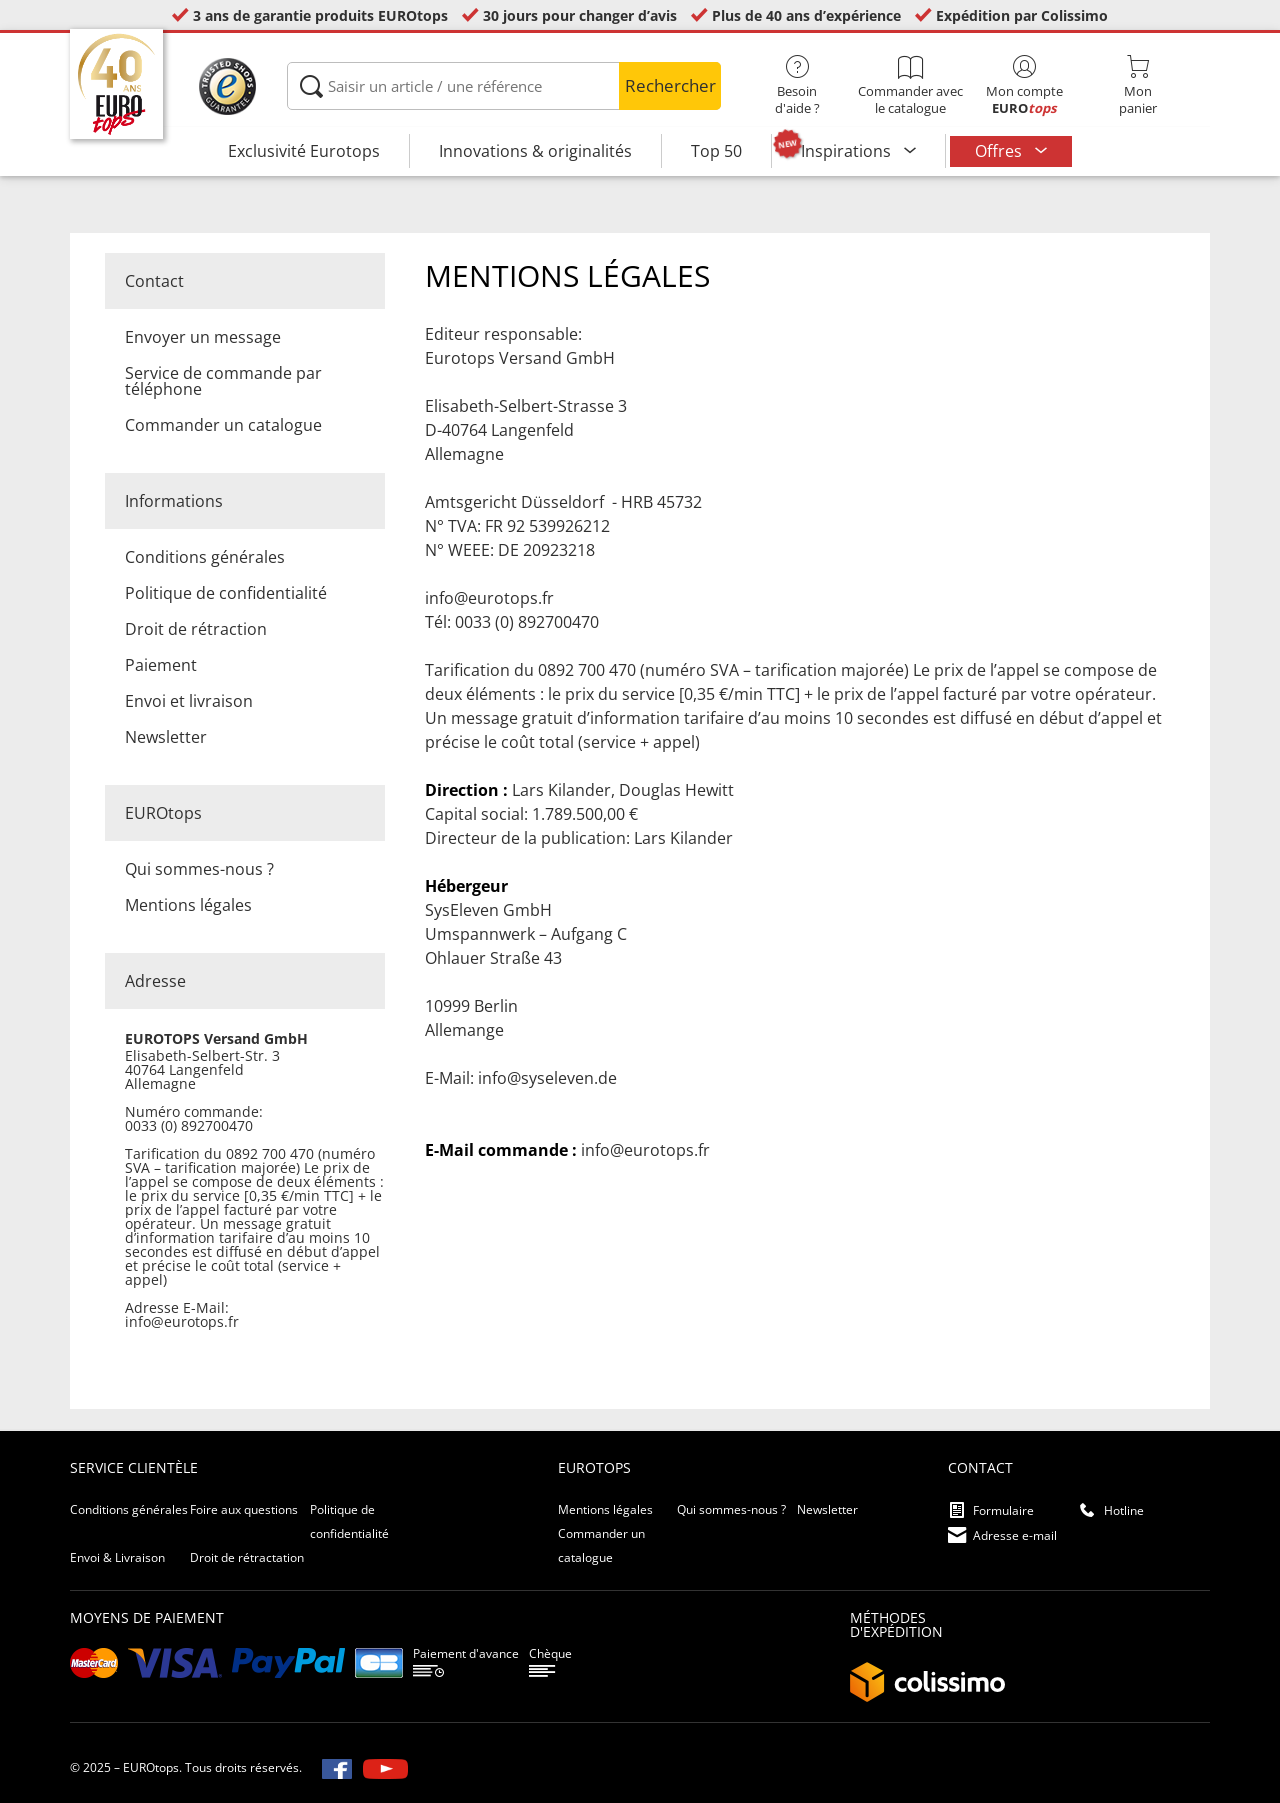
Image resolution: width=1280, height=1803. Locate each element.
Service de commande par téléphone (223, 381)
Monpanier (1137, 86)
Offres (1000, 151)
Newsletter (166, 737)
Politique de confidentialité (226, 593)
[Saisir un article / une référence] (503, 86)
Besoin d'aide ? (797, 86)
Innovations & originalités (535, 151)
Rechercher (670, 85)
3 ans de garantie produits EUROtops (320, 15)
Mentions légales (188, 905)
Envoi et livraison (189, 701)
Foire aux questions (244, 1509)
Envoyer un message (203, 337)
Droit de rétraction (196, 629)
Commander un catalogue (223, 425)
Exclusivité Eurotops (304, 151)
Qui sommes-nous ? (199, 869)
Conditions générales (205, 557)
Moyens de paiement (147, 1617)
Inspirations (848, 151)
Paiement (161, 665)
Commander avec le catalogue (910, 86)
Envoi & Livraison (117, 1557)
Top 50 (716, 151)
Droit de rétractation (247, 1557)
